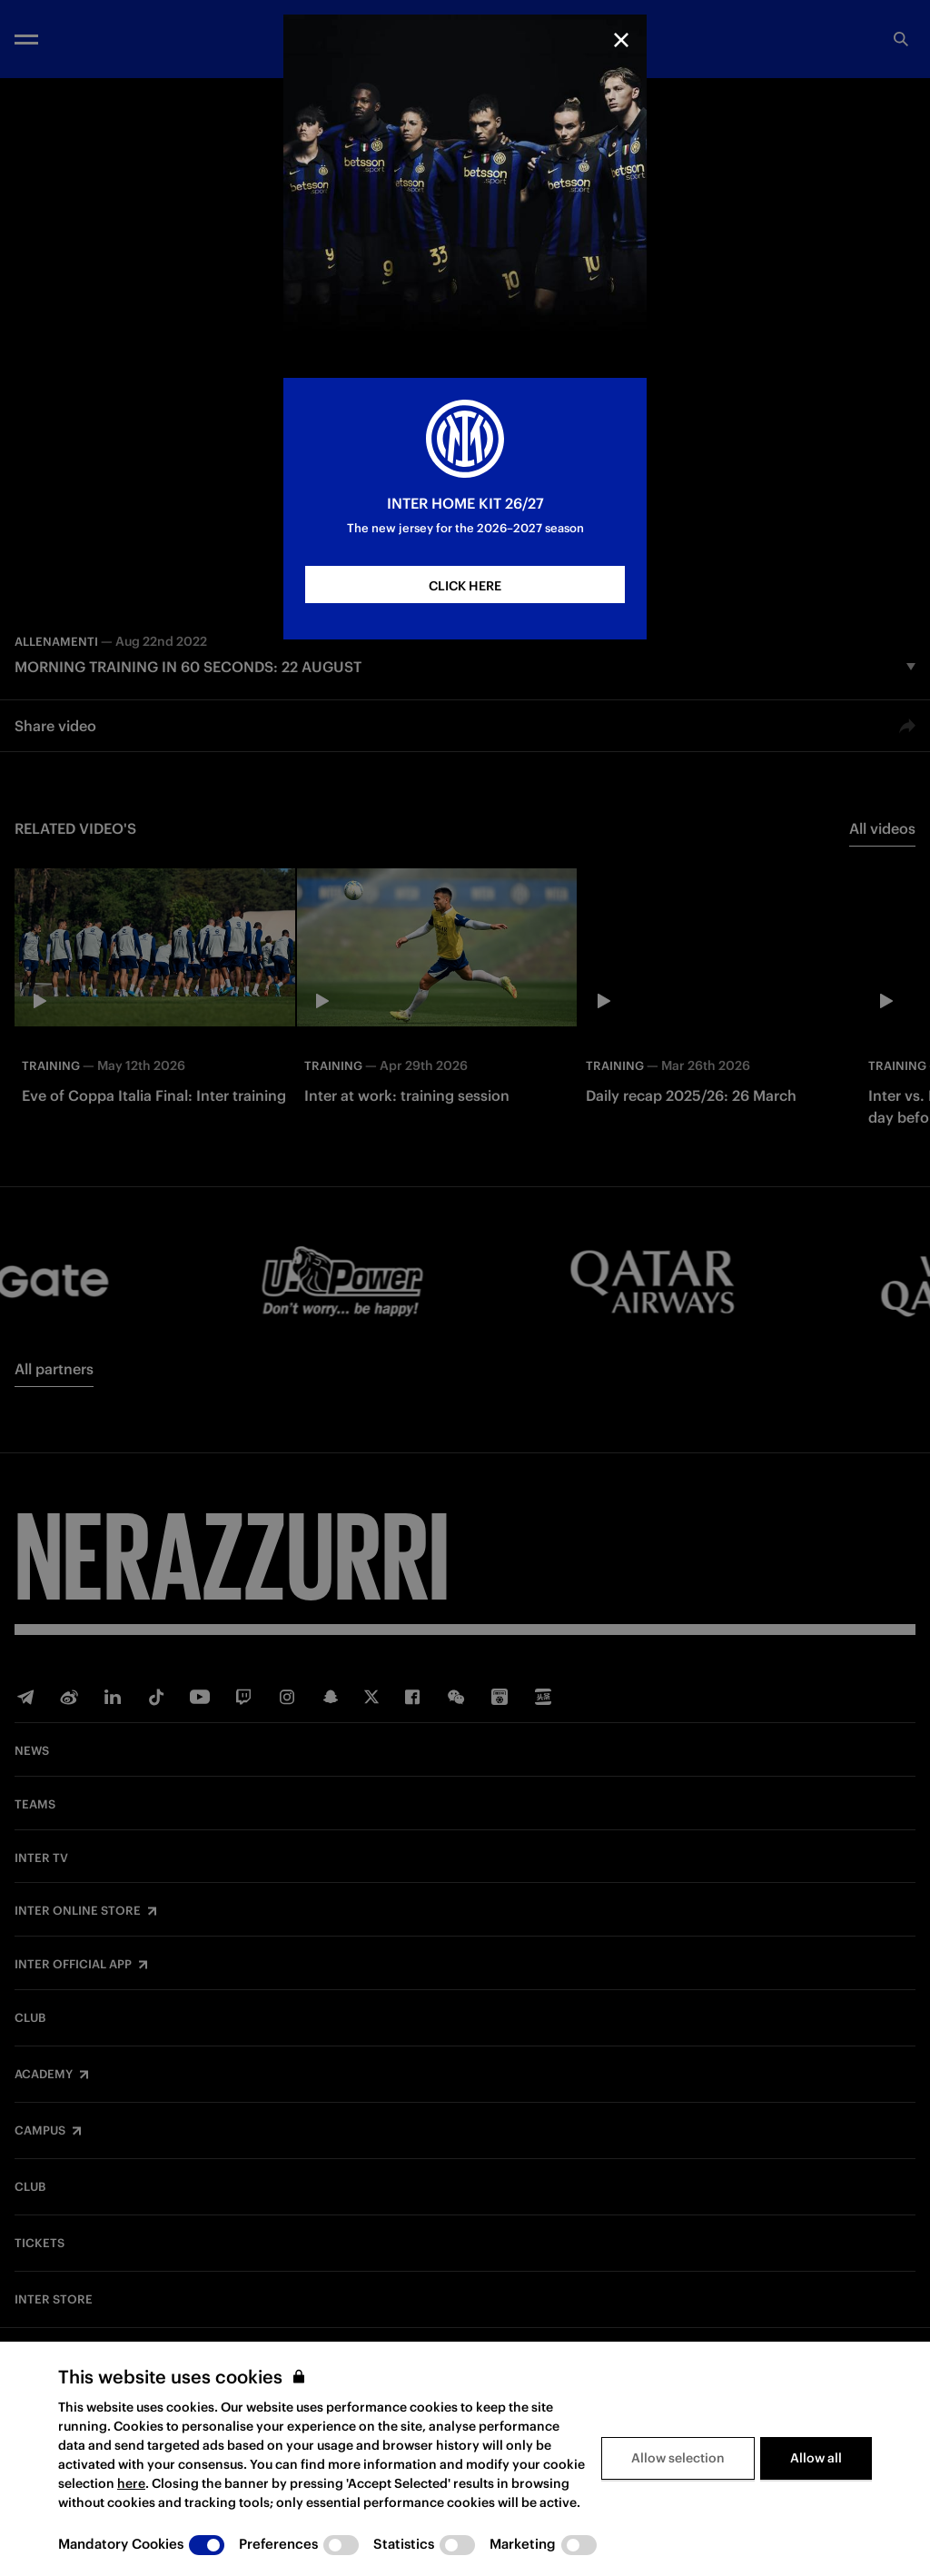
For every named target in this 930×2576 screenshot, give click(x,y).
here (131, 2483)
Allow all (816, 2458)
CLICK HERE (465, 586)
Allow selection (678, 2458)
